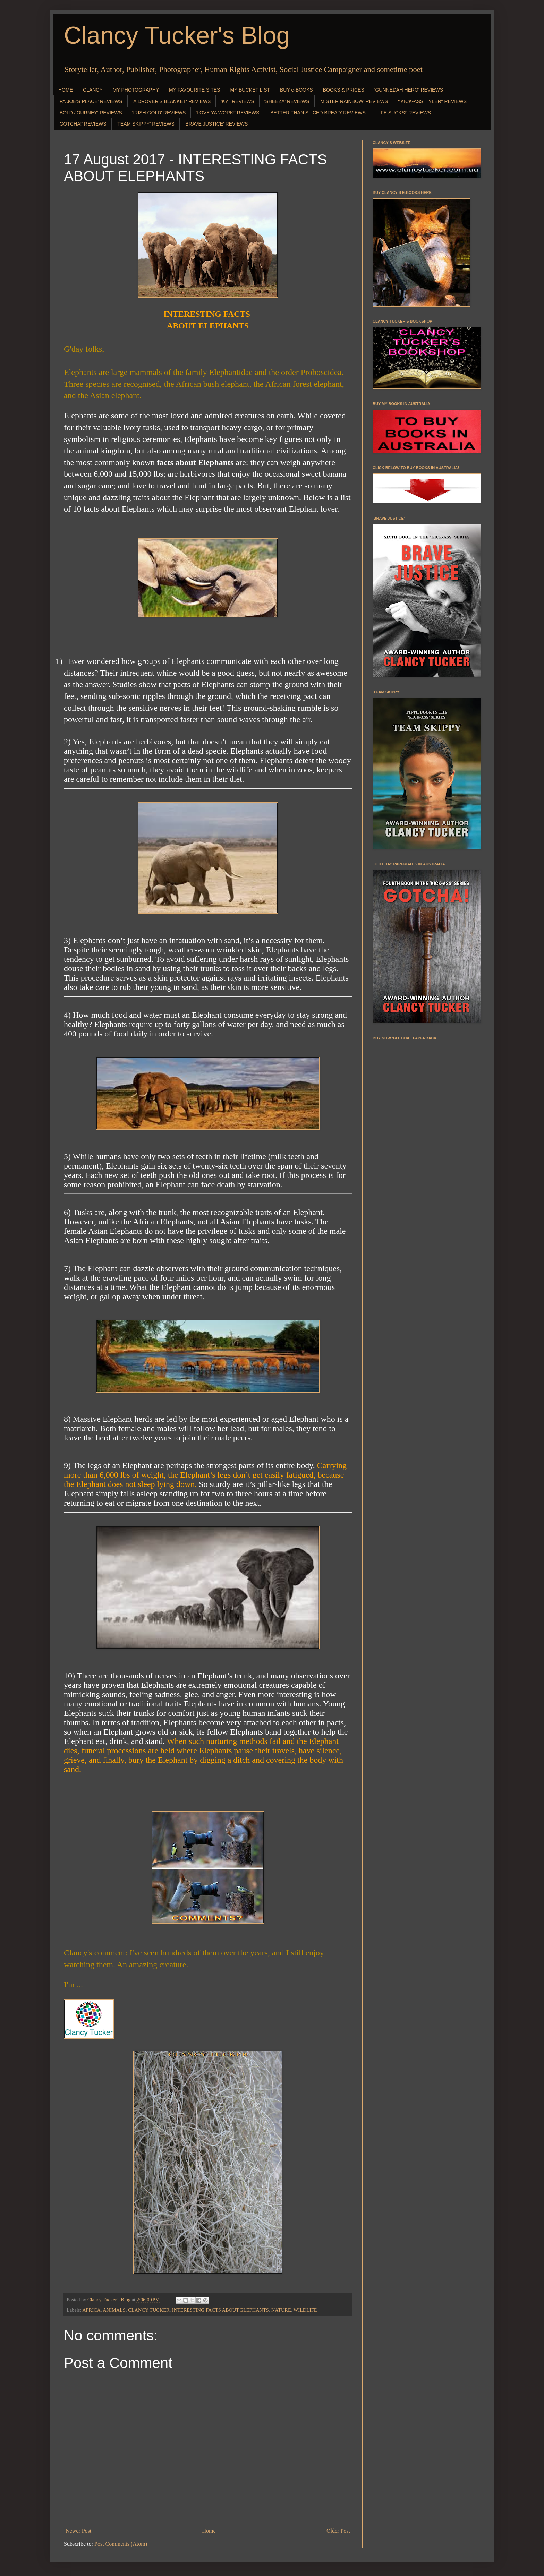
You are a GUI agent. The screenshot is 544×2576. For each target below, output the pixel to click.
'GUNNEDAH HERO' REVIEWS (408, 90)
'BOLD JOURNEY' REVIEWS (90, 112)
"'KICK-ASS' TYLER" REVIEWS (432, 101)
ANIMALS (114, 2310)
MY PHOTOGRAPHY (136, 90)
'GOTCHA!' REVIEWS (83, 124)
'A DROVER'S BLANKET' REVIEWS (172, 101)
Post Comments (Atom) (120, 2544)
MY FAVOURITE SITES (194, 90)
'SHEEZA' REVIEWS (286, 101)
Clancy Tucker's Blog (177, 35)
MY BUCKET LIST (250, 90)
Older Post (338, 2531)
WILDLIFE (305, 2310)
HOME (65, 90)
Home (209, 2531)
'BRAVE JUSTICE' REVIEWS (216, 124)
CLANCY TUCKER (149, 2310)
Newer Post (78, 2531)
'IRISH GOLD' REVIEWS (159, 112)
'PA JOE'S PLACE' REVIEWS (90, 101)
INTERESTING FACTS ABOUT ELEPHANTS (220, 2310)
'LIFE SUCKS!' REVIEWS (403, 112)
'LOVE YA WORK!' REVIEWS (227, 112)
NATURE (281, 2310)
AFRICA (91, 2310)
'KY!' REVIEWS (237, 101)
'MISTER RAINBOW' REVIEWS (354, 101)
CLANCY (93, 90)
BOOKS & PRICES (343, 90)
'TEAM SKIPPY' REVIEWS (146, 124)
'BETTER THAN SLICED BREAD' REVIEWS (317, 112)
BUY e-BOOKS (296, 90)
